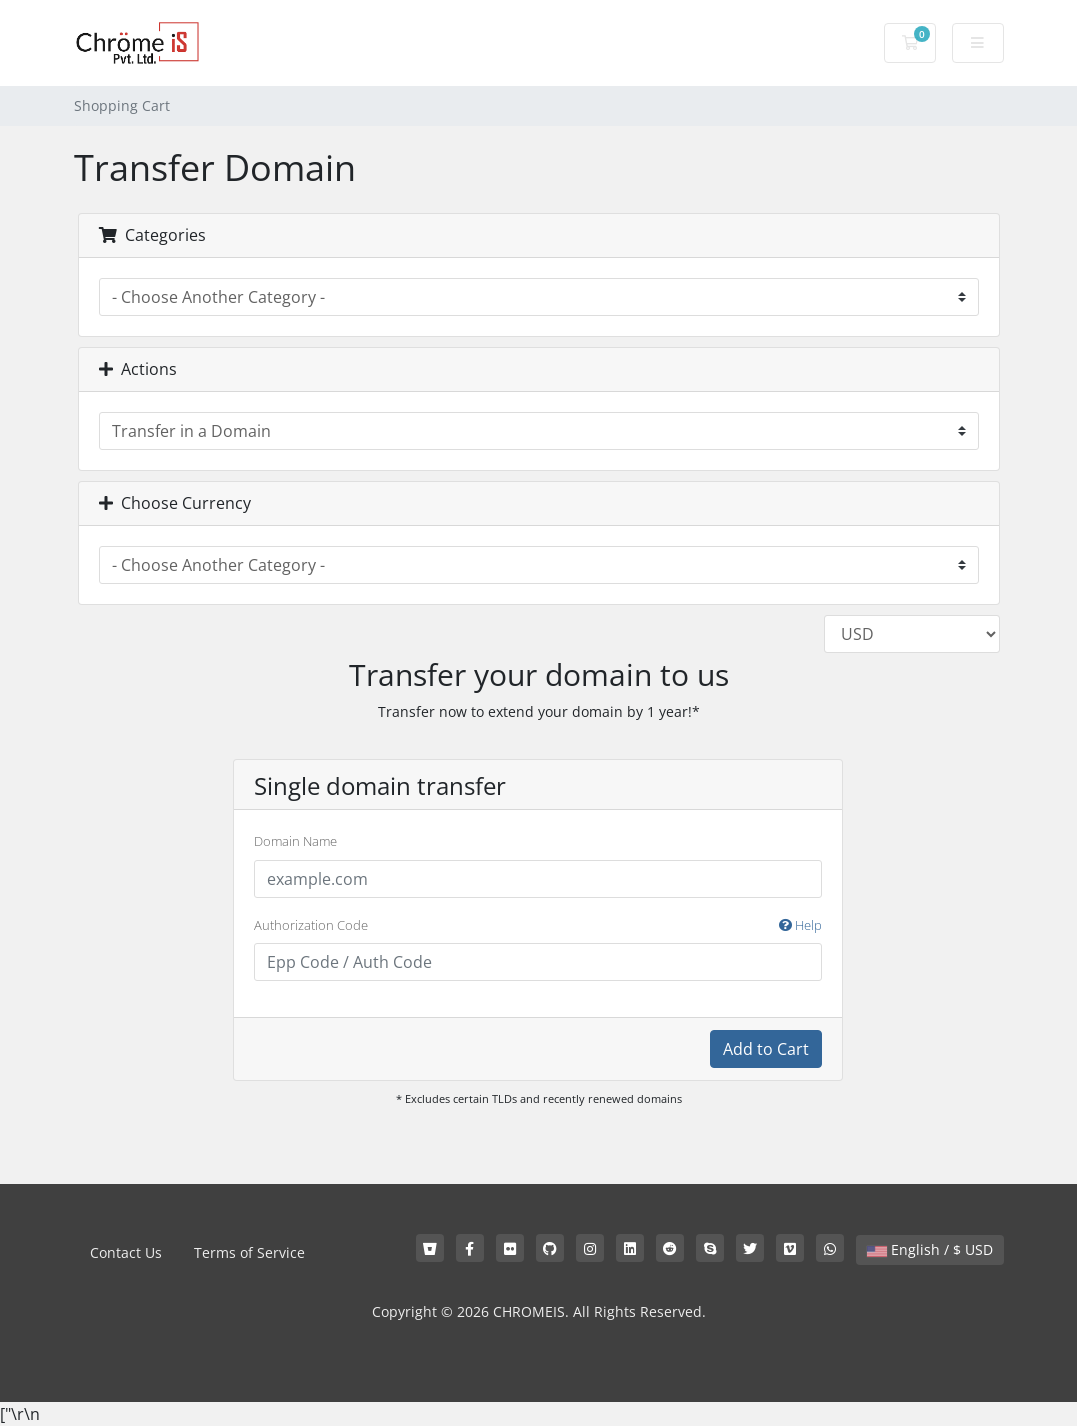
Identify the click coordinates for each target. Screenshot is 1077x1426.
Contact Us (126, 1252)
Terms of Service (249, 1252)
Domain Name (295, 841)
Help (800, 925)
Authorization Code (538, 926)
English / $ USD (930, 1249)
